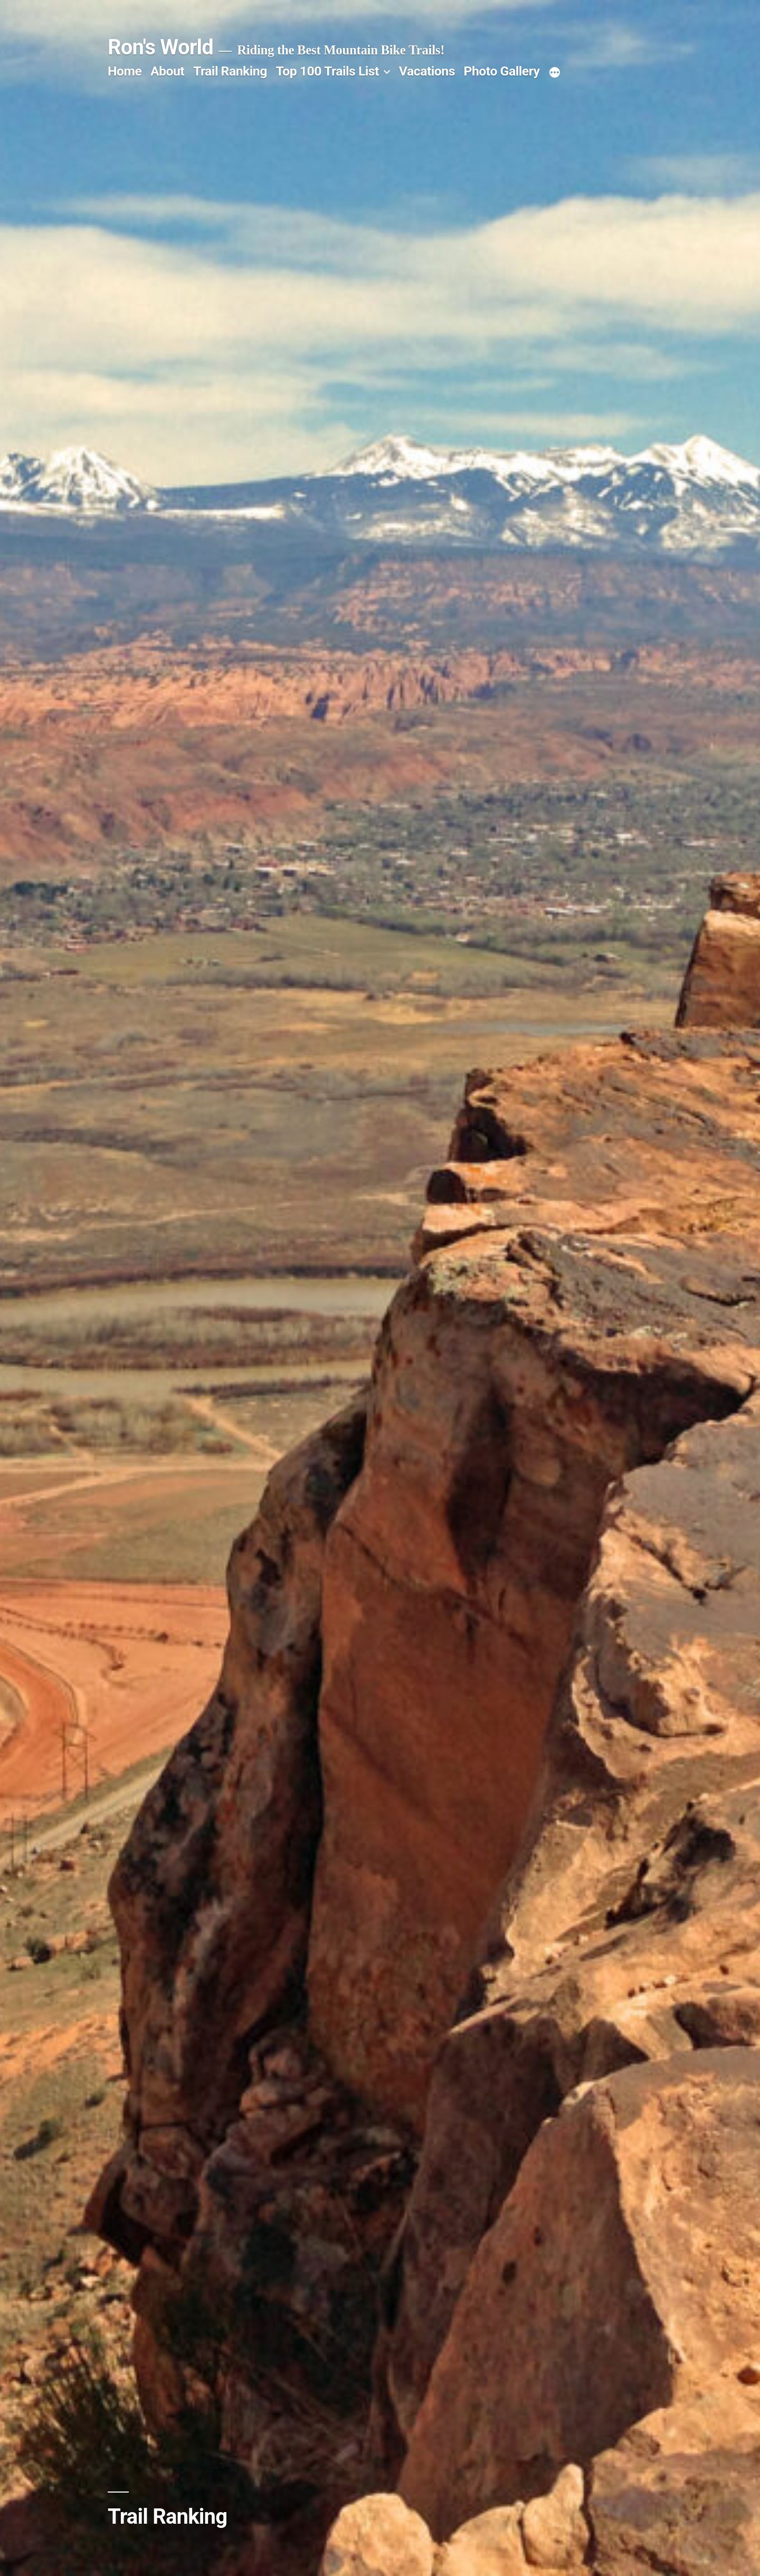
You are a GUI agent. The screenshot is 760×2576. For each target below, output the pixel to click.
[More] (554, 73)
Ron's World (160, 47)
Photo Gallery (502, 71)
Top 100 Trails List (327, 71)
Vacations (427, 71)
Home (124, 71)
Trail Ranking (230, 71)
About (167, 71)
